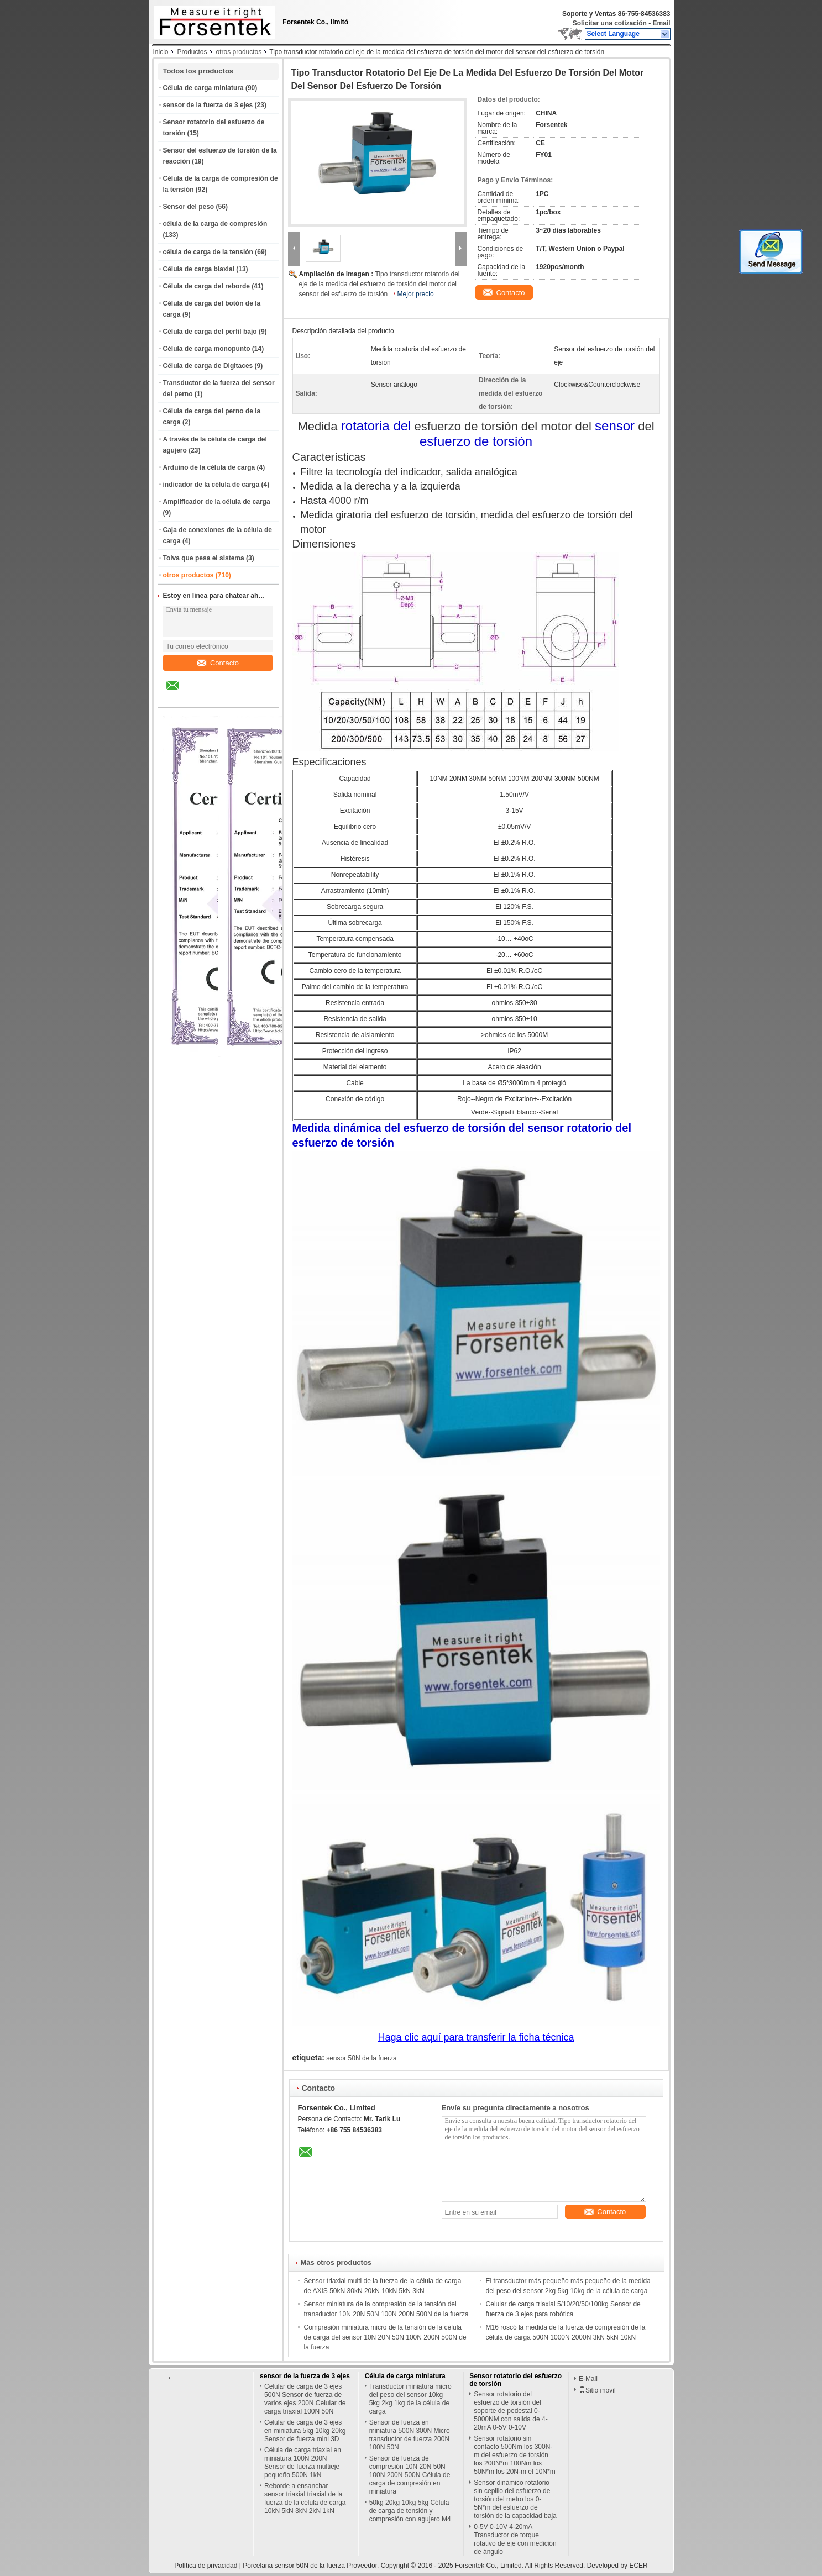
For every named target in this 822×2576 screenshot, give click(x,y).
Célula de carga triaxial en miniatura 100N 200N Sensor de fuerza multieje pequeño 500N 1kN (302, 2462)
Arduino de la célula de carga (209, 467)
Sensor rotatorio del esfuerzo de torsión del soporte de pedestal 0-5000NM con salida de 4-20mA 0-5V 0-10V (510, 2410)
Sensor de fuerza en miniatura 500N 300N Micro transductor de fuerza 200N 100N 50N (409, 2435)
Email (661, 23)
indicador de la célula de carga (211, 484)
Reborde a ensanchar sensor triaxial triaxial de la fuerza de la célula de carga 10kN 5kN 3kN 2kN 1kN (304, 2498)
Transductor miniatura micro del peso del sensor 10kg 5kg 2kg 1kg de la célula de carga (410, 2399)
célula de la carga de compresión (215, 224)
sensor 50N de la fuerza (361, 2058)
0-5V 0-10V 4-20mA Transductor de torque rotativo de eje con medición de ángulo (515, 2539)
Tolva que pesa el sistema (203, 558)
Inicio (161, 52)
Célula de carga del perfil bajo (210, 331)
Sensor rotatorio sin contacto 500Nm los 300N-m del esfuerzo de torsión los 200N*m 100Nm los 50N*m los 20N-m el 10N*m (514, 2455)
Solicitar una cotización (610, 23)
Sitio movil (597, 2390)
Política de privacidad (205, 2565)
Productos (192, 52)
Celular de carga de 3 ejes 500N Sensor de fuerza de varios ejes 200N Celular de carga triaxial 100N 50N (304, 2399)
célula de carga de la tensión (208, 252)
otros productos (239, 52)
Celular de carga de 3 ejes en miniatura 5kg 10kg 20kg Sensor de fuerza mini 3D (304, 2431)
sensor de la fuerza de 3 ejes (208, 105)
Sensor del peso (188, 207)
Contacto (218, 663)
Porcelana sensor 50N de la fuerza (294, 2565)
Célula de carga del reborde (206, 286)
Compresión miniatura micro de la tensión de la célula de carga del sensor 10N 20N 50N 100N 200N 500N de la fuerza (385, 2337)
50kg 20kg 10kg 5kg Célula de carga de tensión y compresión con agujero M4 (410, 2511)
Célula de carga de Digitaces (208, 366)
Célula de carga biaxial (198, 269)
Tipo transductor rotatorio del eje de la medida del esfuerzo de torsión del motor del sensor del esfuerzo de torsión (379, 284)
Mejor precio (415, 294)
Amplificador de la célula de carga (216, 502)
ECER (638, 2565)
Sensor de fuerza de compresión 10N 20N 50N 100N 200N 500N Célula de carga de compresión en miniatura (410, 2474)
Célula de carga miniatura (203, 88)
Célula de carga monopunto (206, 349)
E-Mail (588, 2379)
